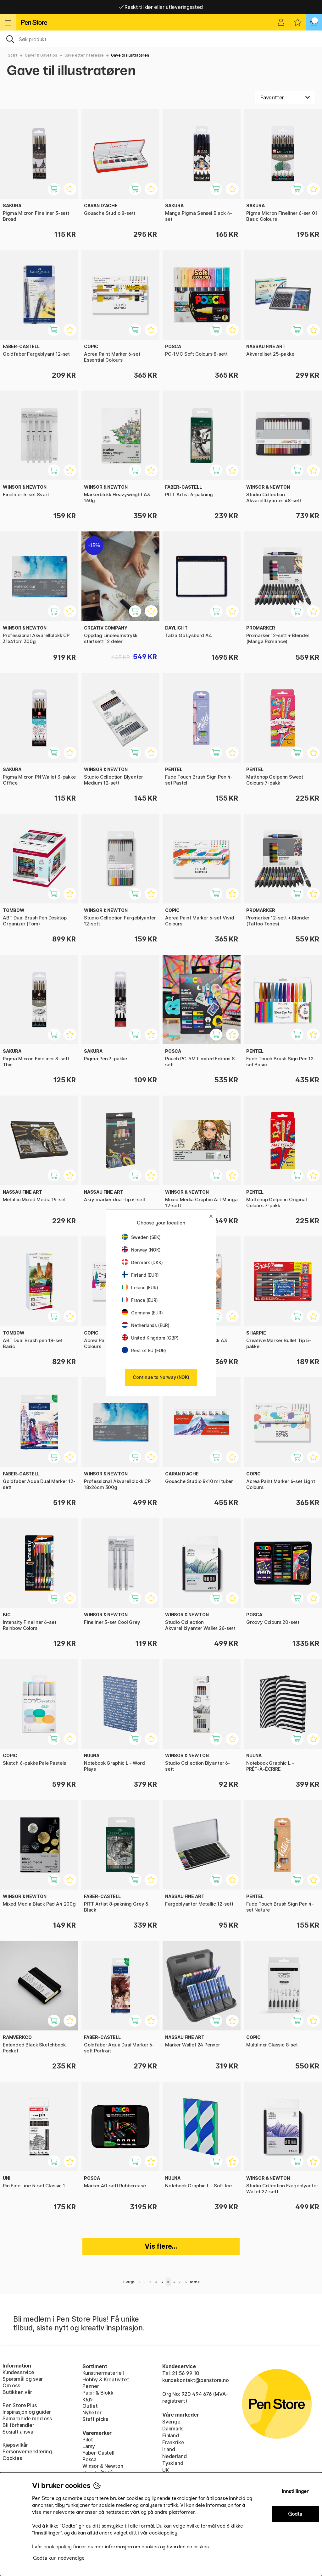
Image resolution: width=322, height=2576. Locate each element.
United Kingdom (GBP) (150, 1338)
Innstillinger (295, 2491)
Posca (89, 2459)
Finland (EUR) (140, 1275)
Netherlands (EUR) (145, 1325)
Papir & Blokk (98, 2393)
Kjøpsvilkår (15, 2445)
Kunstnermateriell (103, 2373)
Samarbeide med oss (27, 2418)
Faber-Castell (98, 2453)
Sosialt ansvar (19, 2432)
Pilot (87, 2439)
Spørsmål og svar (23, 2379)
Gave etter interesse (84, 55)
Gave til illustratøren (130, 55)
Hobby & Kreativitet (105, 2379)
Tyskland (172, 2463)
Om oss (11, 2385)
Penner (90, 2386)
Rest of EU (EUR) (144, 1350)
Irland (168, 2449)
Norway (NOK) (141, 1249)
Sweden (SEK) (141, 1237)
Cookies (12, 2458)
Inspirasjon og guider (27, 2412)
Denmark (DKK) (142, 1262)
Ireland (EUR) (140, 1287)
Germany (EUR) (142, 1312)
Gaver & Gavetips (41, 55)
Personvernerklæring (27, 2451)
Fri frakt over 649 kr (161, 7)
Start (13, 55)
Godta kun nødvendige (59, 2558)
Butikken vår (17, 2392)
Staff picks (95, 2419)
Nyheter (92, 2412)
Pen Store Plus (20, 2405)
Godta (295, 2514)
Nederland (174, 2456)
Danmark (172, 2428)
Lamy (88, 2446)
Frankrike (173, 2442)
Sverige (171, 2421)
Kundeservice (18, 2372)
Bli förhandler (18, 2425)
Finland (170, 2435)
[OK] (161, 39)
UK (165, 2470)
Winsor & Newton (102, 2466)
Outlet (90, 2406)
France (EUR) (140, 1300)
